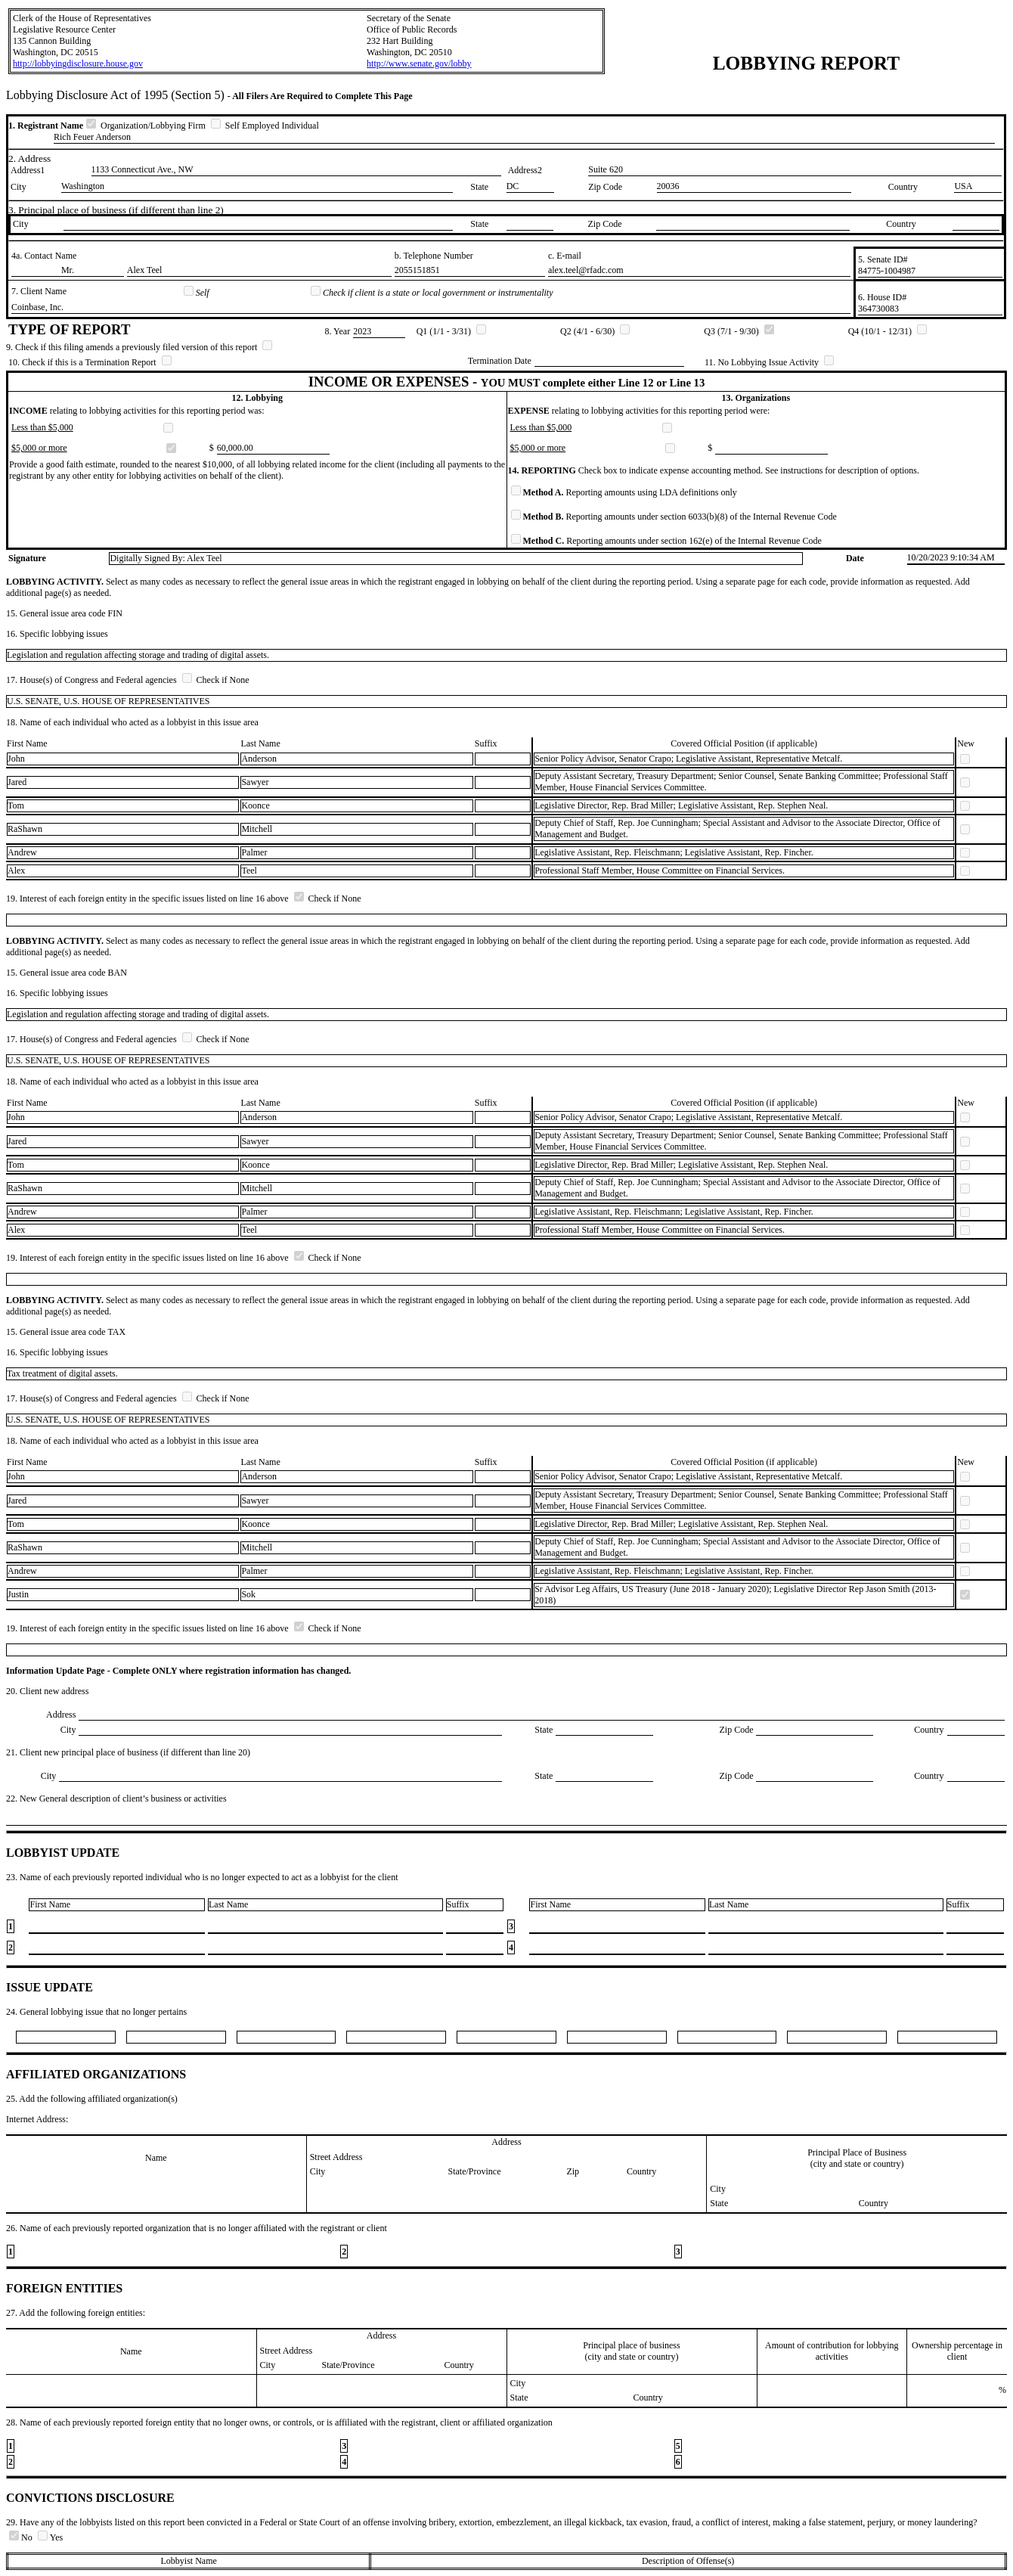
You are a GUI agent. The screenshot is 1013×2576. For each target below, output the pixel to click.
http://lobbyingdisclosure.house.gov (78, 63)
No (22, 2537)
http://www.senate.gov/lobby (419, 63)
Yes (50, 2537)
